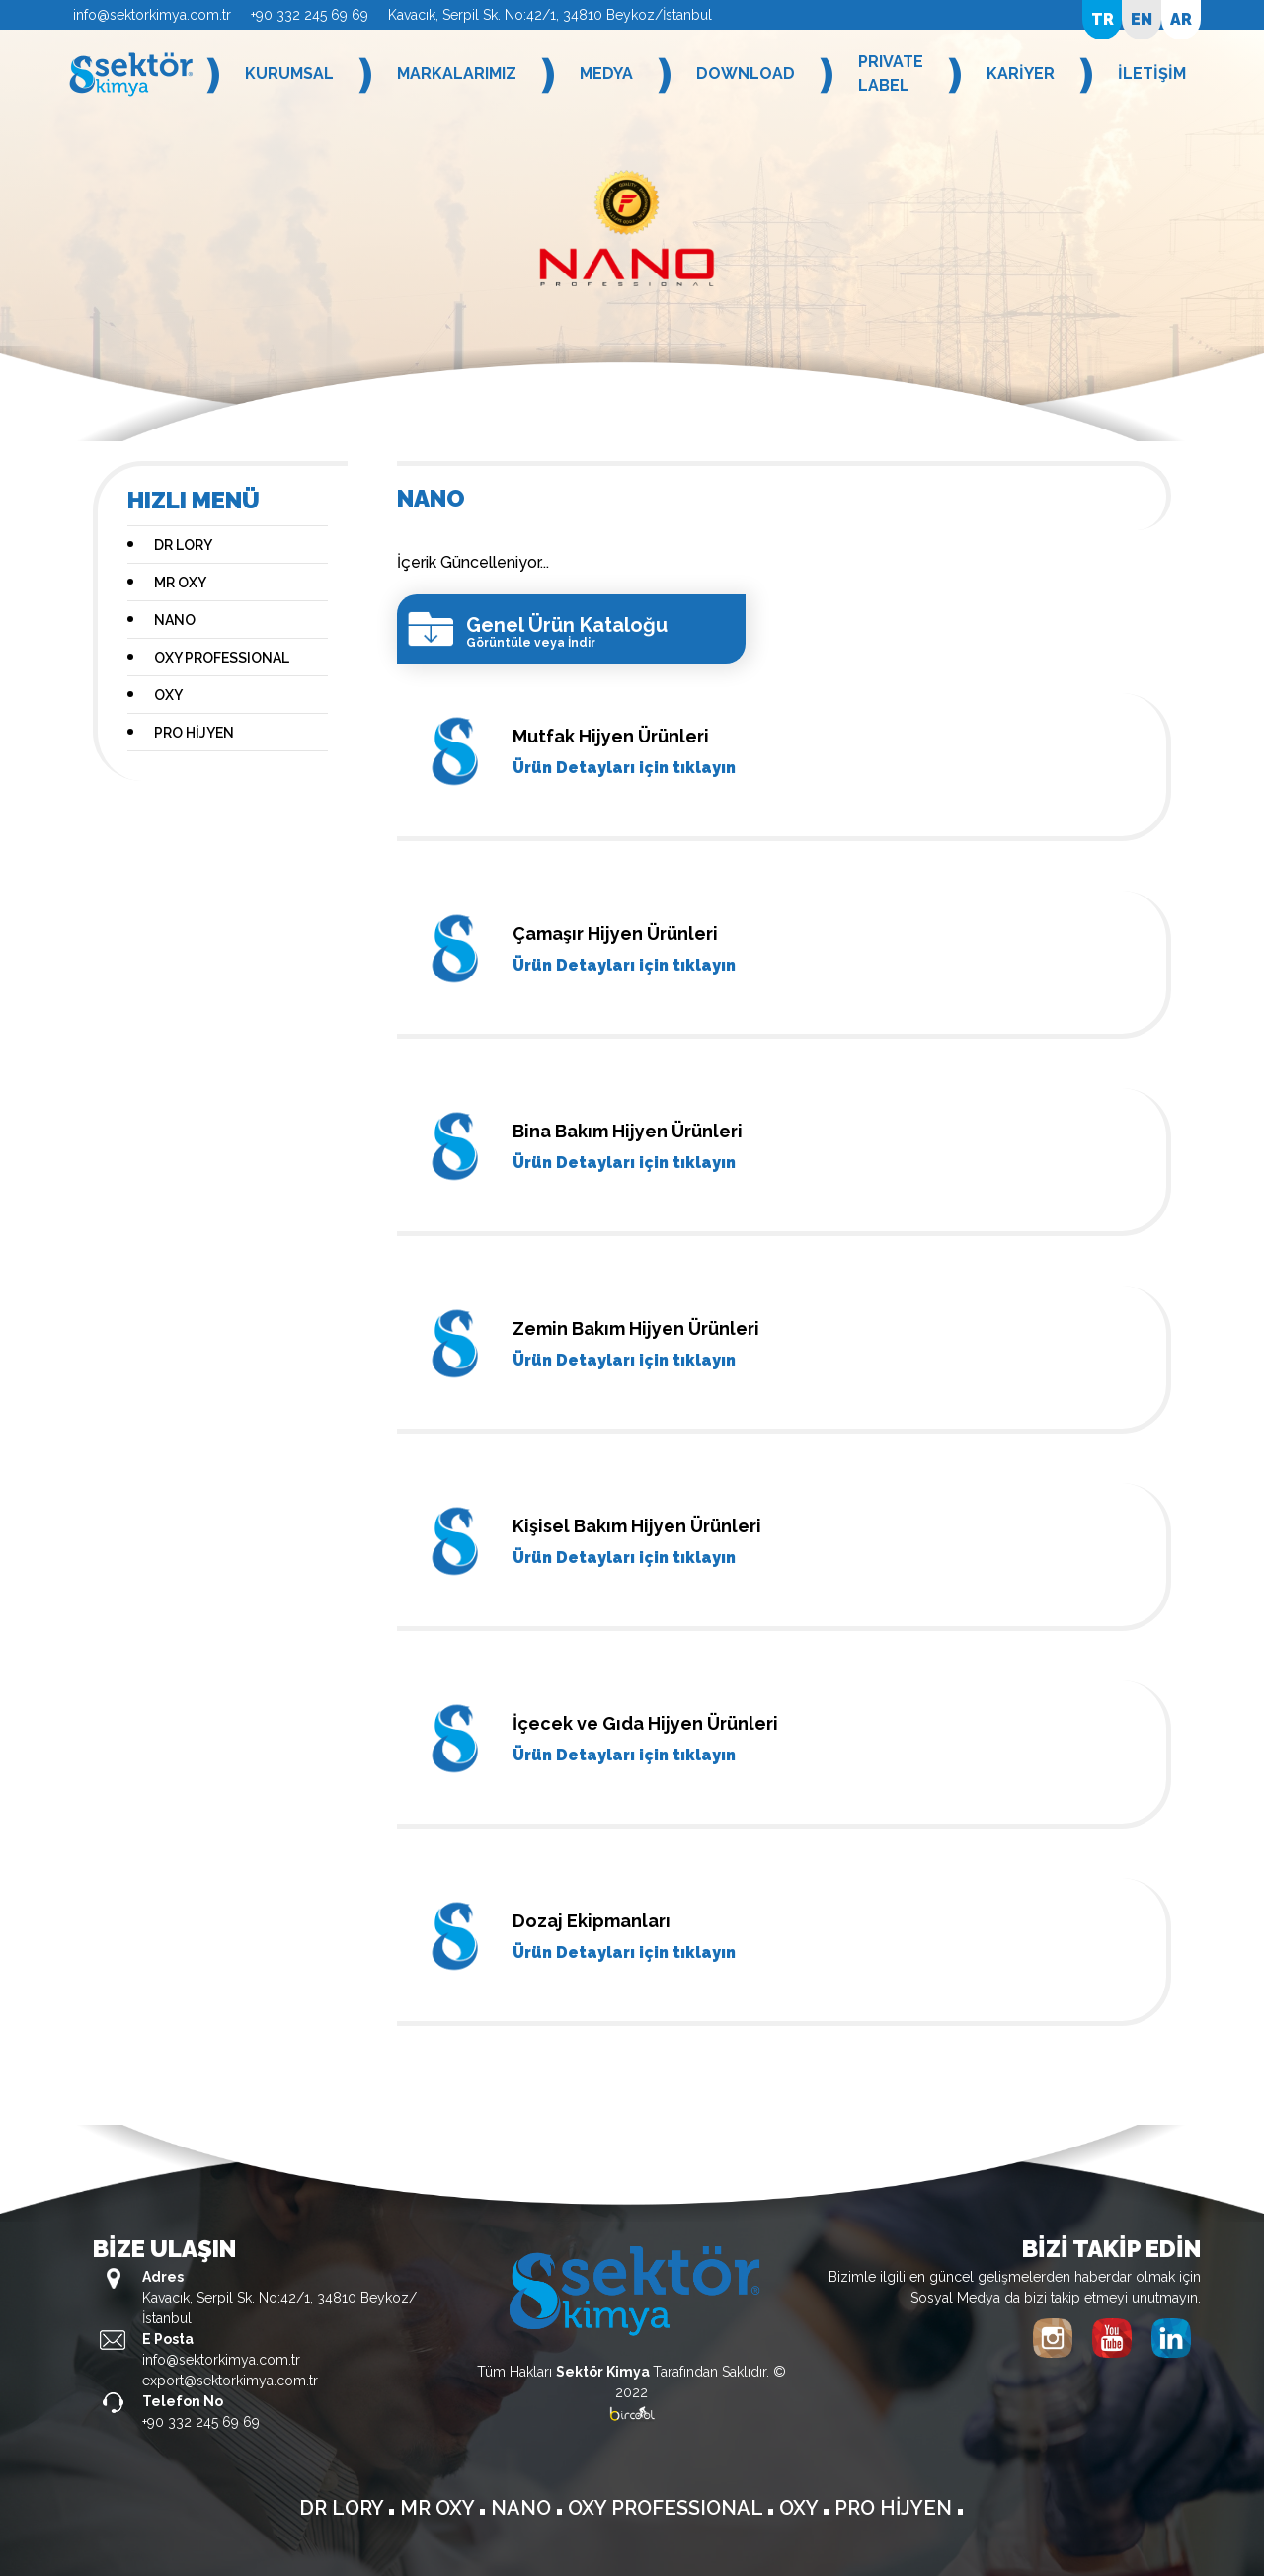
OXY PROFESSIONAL (221, 657)
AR (1181, 19)
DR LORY (183, 545)
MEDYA (606, 73)
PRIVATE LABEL (890, 73)
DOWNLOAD (745, 73)
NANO (175, 620)
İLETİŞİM (1152, 73)
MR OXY (180, 582)
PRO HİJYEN (194, 733)
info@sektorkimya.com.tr (152, 15)
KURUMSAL (289, 73)
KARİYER (1021, 73)
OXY (168, 695)
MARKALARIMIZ (456, 73)
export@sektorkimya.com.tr (230, 2380)
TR (1102, 19)
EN (1141, 19)
